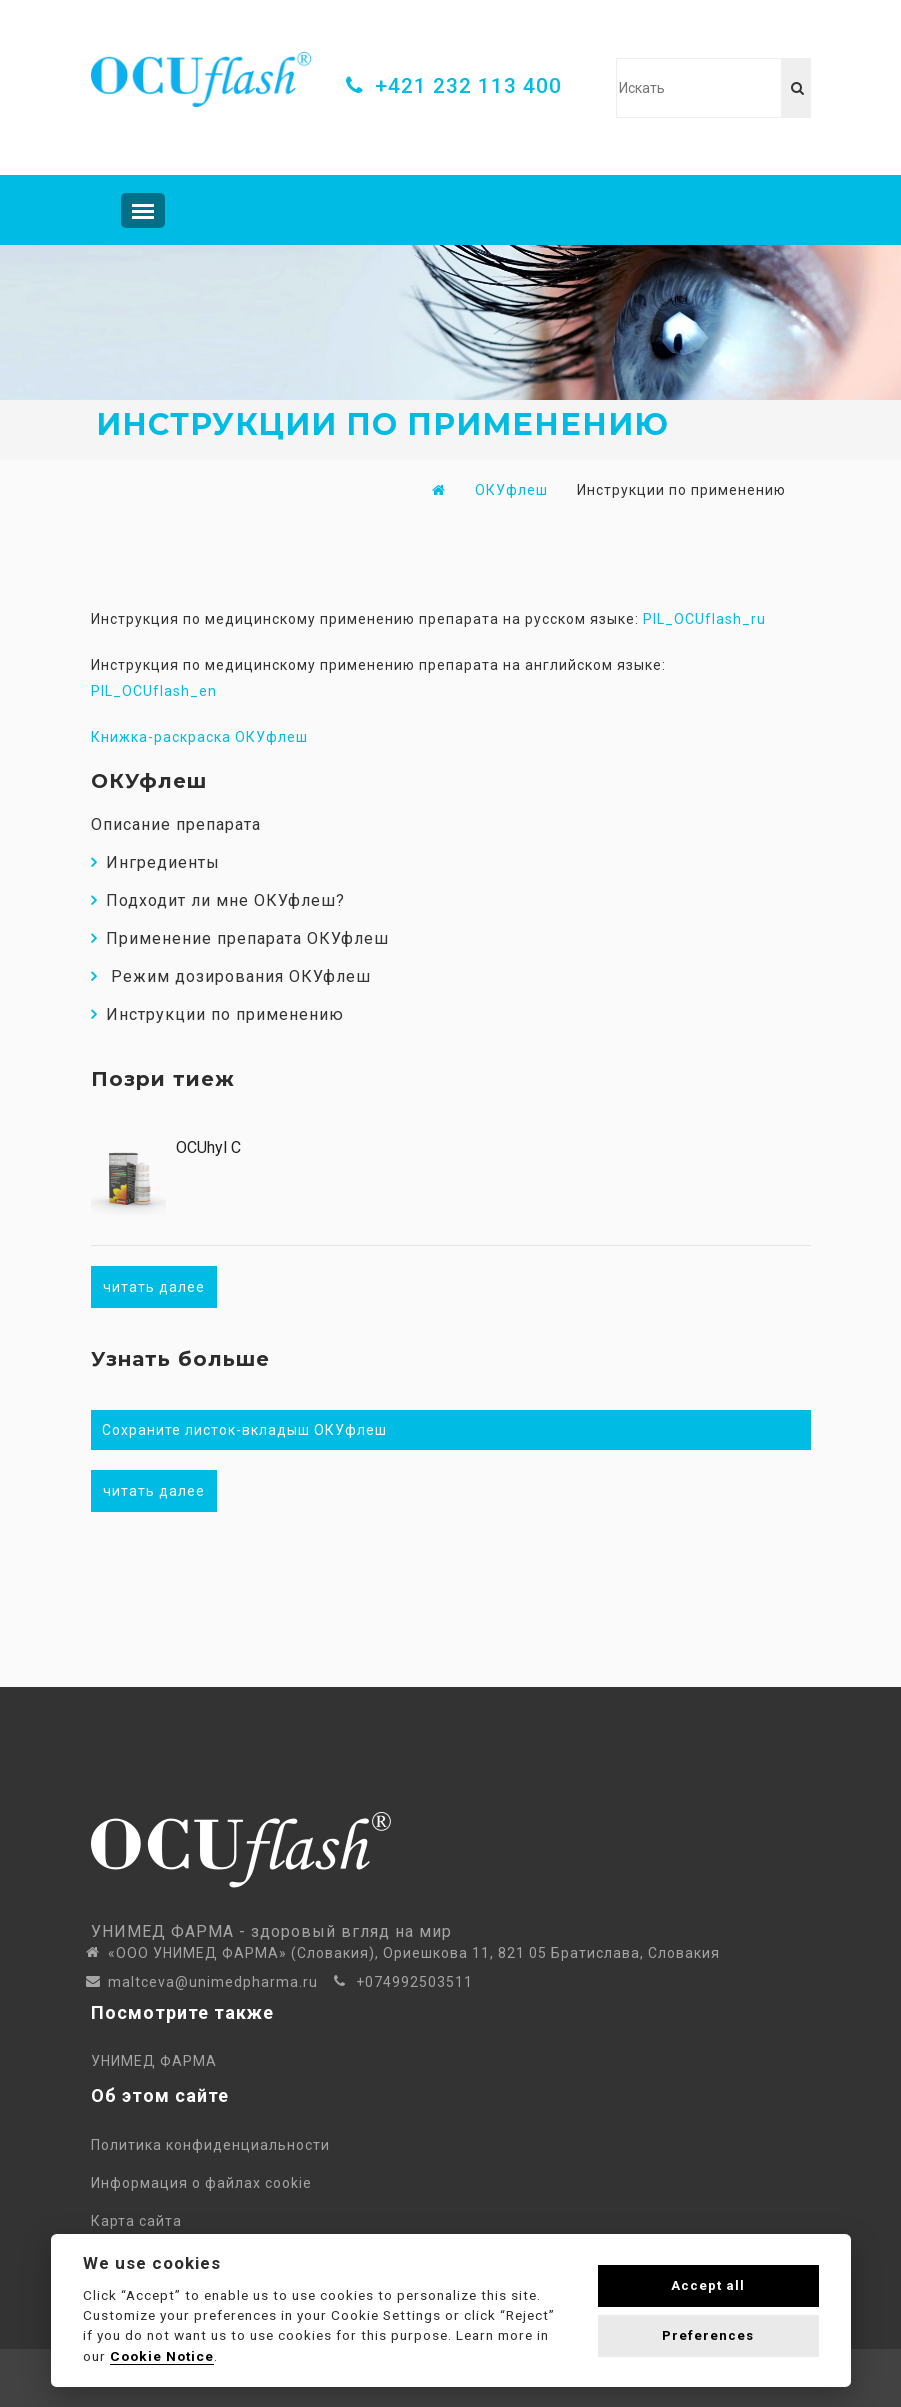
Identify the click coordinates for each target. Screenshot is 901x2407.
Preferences (708, 2335)
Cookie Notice (162, 2356)
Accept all (708, 2285)
